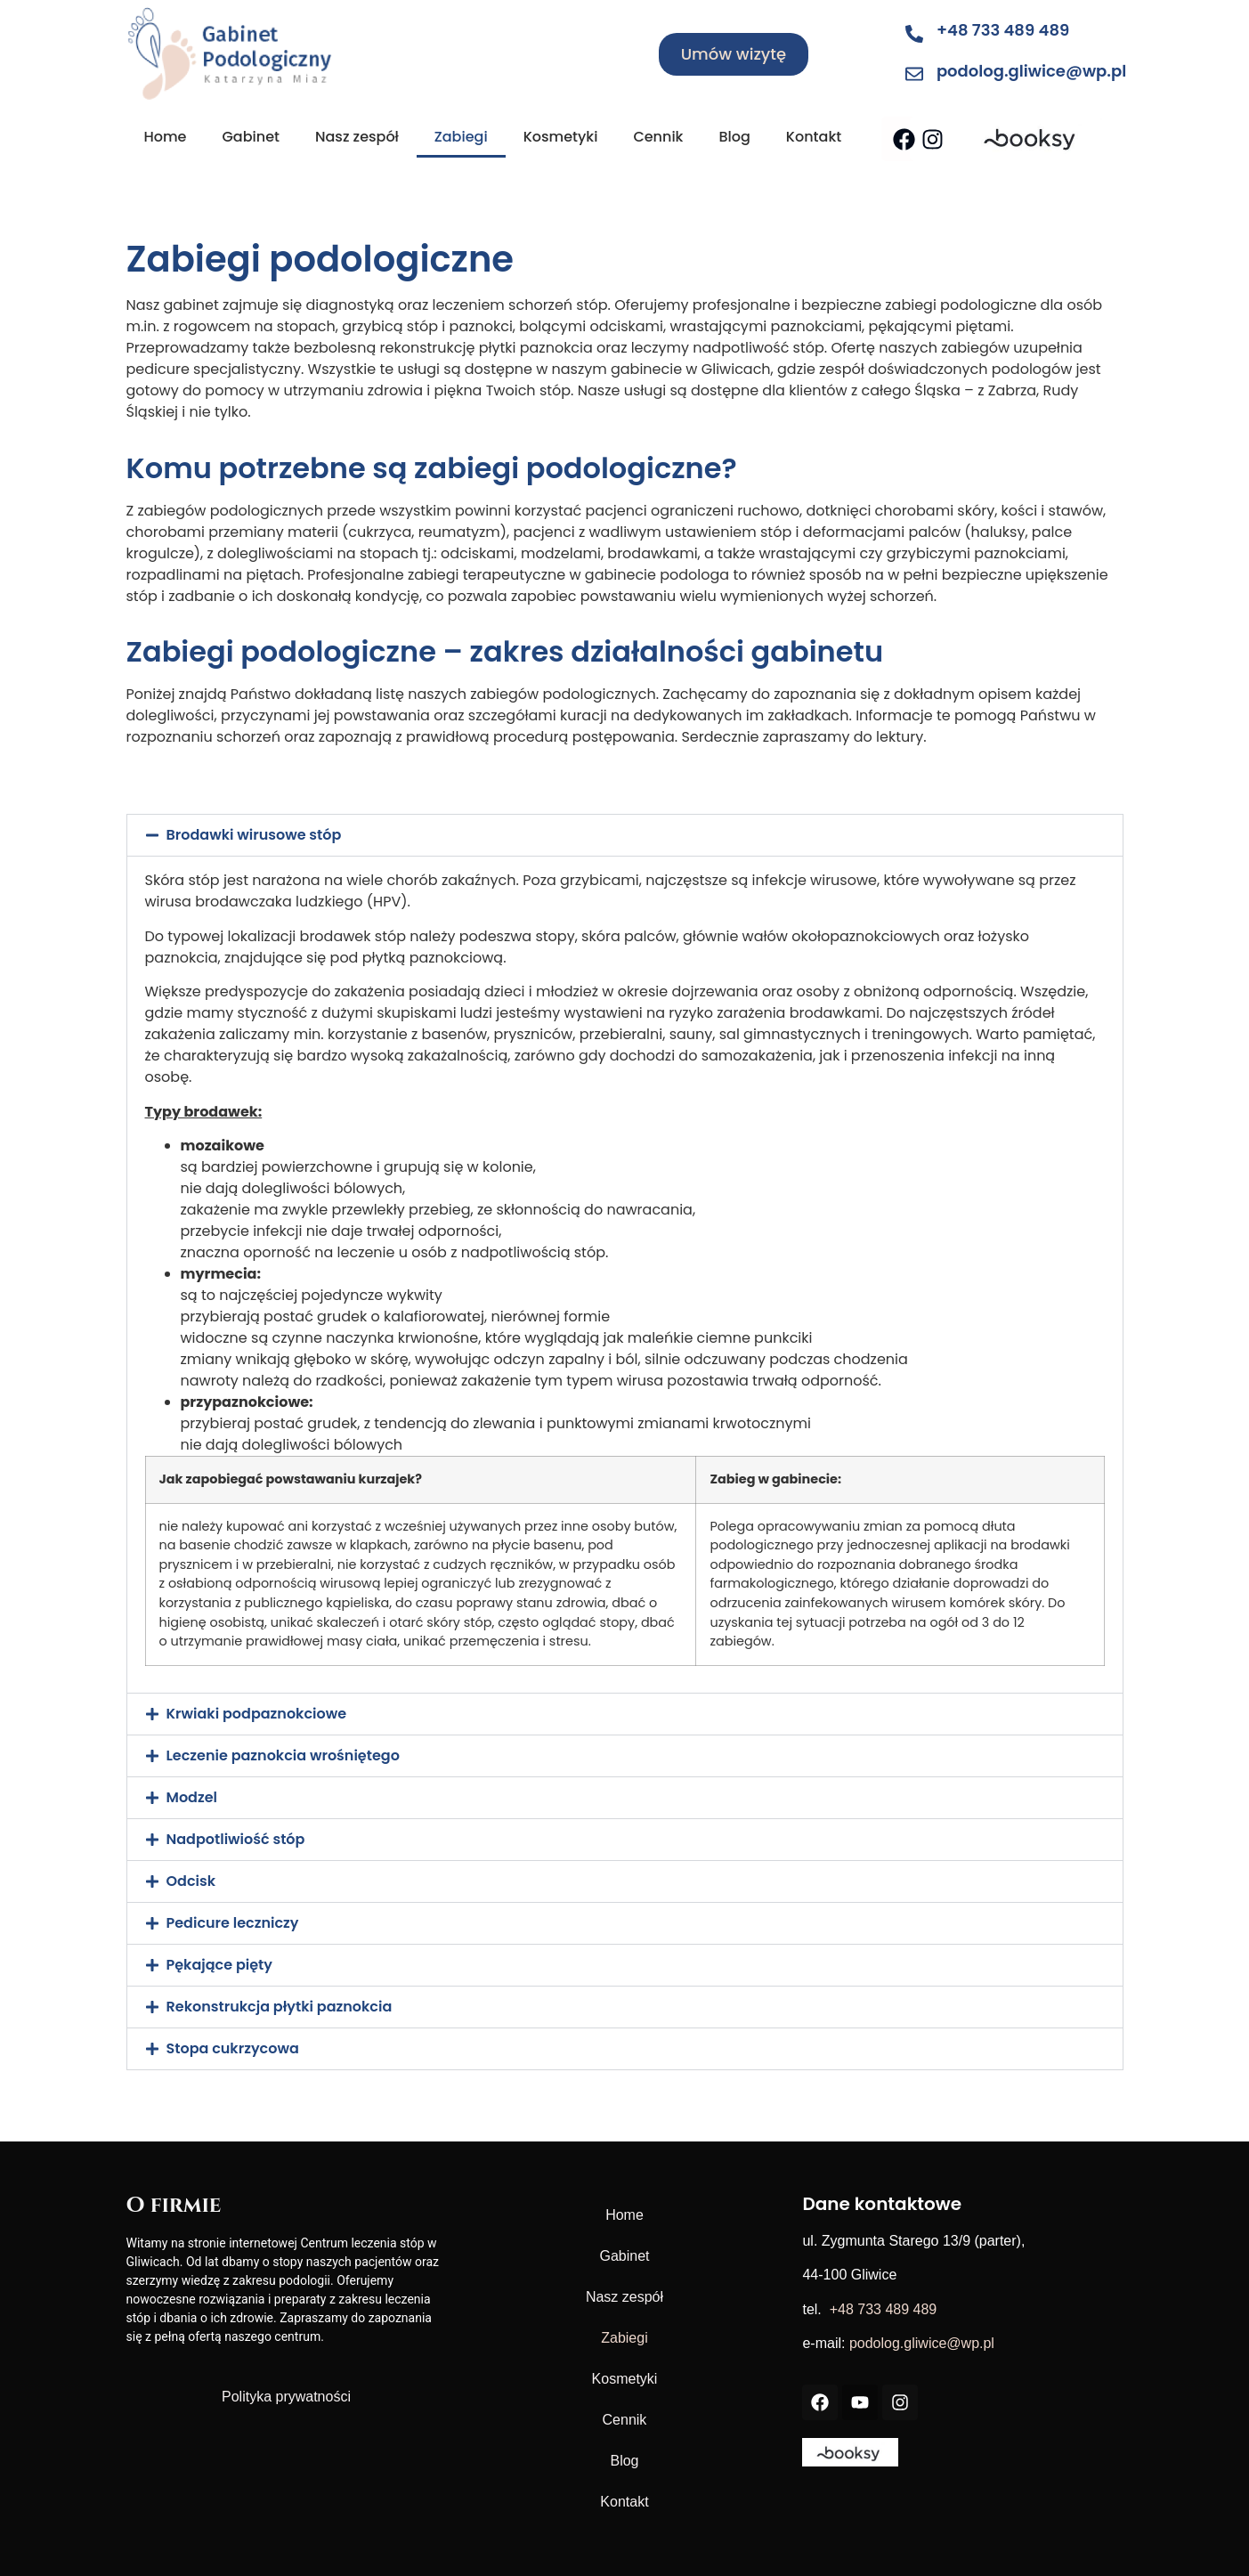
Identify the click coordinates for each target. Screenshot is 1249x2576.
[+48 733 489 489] (914, 34)
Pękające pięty (219, 1964)
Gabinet (251, 136)
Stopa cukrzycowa (232, 2048)
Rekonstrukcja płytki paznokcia (279, 2006)
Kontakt (813, 136)
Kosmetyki (560, 136)
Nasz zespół (357, 136)
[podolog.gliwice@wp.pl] (914, 74)
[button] (625, 835)
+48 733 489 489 (1003, 30)
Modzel (192, 1797)
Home (165, 136)
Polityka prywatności (286, 2396)
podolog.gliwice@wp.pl (1031, 71)
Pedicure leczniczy (232, 1923)
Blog (734, 136)
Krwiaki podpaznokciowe (256, 1713)
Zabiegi (461, 136)
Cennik (658, 136)
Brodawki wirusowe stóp (254, 835)
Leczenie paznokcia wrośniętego (283, 1755)
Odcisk (191, 1881)
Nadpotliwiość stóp (235, 1839)
